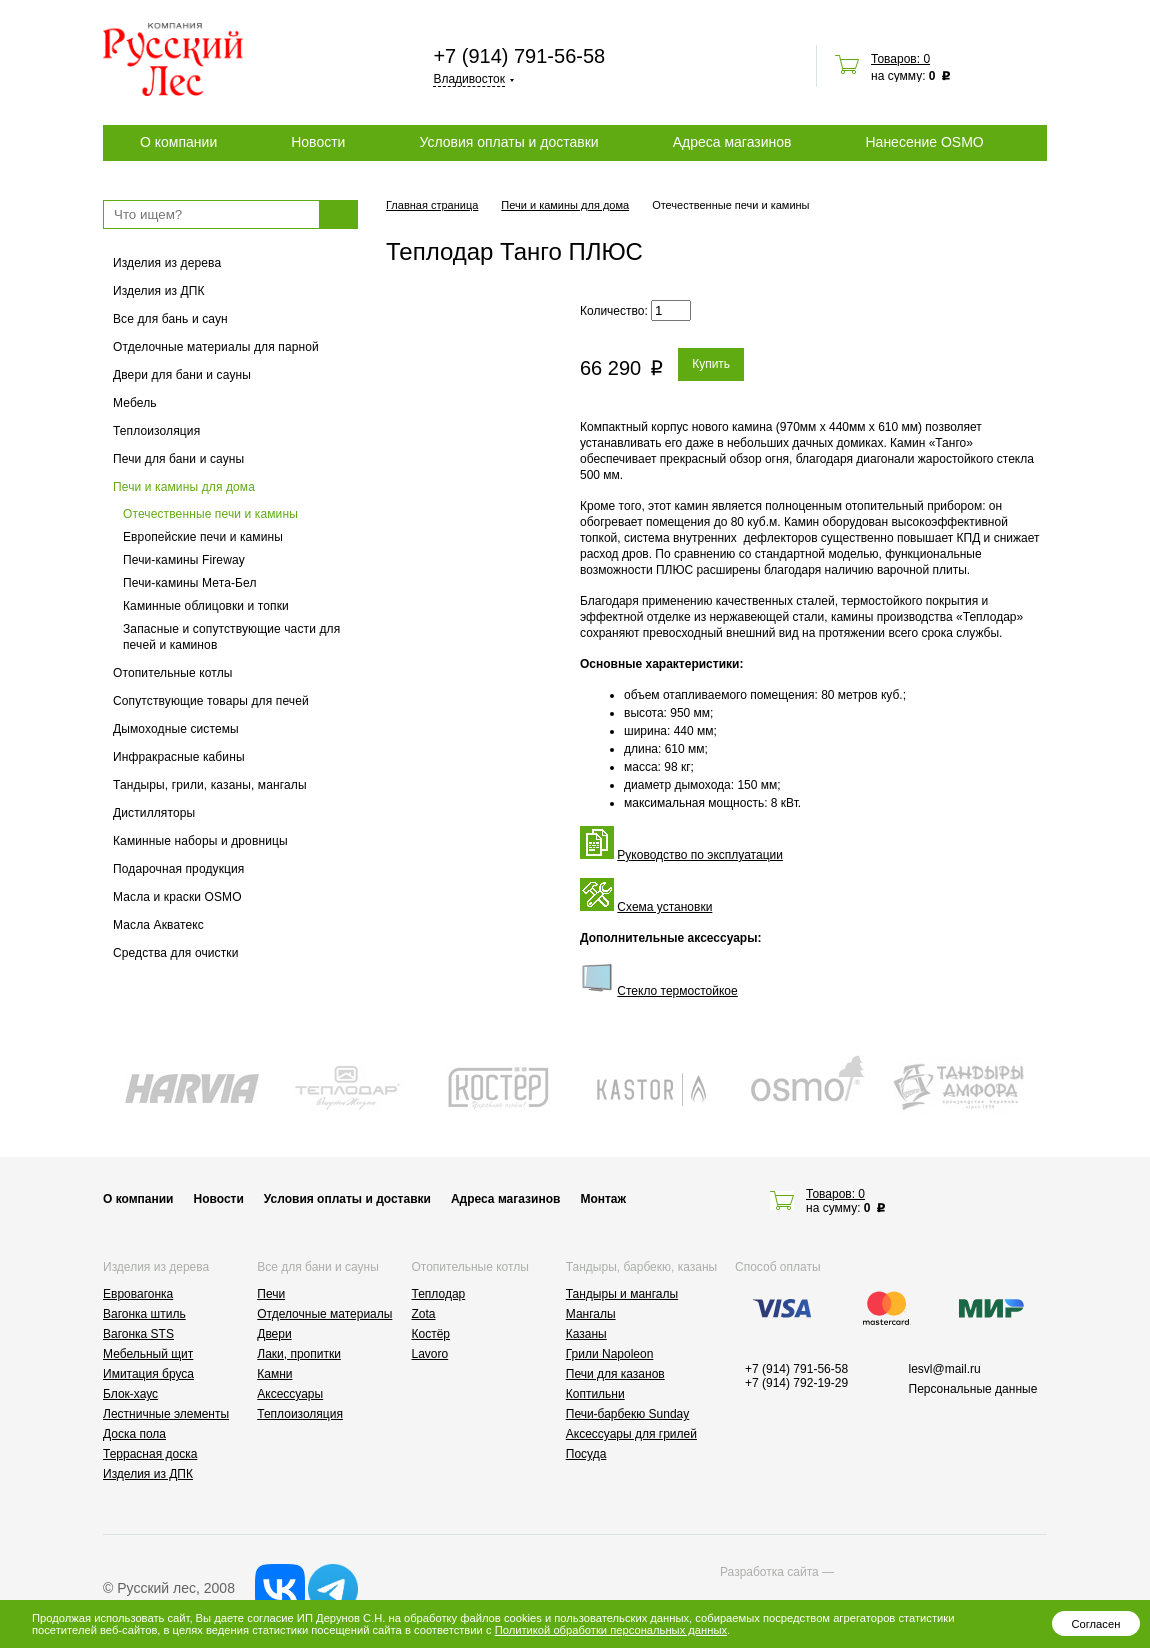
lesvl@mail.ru (945, 1369)
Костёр (431, 1334)
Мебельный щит (148, 1354)
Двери (274, 1334)
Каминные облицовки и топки (206, 606)
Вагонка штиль (144, 1314)
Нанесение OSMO (924, 142)
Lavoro (430, 1354)
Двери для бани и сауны (182, 375)
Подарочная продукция (179, 869)
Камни (274, 1374)
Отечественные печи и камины (210, 514)
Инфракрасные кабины (179, 757)
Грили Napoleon (610, 1354)
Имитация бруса (148, 1374)
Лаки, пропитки (299, 1354)
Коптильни (595, 1394)
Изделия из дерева (167, 263)
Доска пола (134, 1434)
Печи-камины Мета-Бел (190, 583)
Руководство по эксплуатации (700, 855)
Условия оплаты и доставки (508, 142)
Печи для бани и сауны (178, 459)
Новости (318, 142)
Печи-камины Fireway (184, 560)
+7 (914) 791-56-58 (519, 56)
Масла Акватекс (158, 925)
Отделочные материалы (324, 1314)
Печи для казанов (615, 1374)
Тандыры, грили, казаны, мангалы (210, 785)
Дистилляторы (154, 813)
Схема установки (664, 907)
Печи (271, 1294)
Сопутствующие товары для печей (211, 701)
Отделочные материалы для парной (216, 347)
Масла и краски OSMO (177, 897)
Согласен (1095, 1624)
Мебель (135, 403)
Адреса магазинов (732, 142)
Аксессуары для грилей (631, 1434)
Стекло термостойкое (677, 991)
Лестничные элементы (166, 1414)
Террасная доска (150, 1454)
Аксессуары (290, 1394)
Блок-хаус (130, 1394)
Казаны (586, 1334)
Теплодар (439, 1294)
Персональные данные (973, 1389)
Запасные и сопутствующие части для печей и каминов (231, 637)
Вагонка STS (138, 1334)
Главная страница (432, 205)
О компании (178, 142)
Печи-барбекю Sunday (628, 1414)
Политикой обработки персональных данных (611, 1630)
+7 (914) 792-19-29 (796, 1383)
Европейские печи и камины (203, 537)
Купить (711, 364)
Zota (424, 1314)
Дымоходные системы (176, 729)
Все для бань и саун (170, 319)
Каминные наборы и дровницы (200, 841)
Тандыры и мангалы (622, 1294)
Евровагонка (138, 1294)
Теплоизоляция (156, 431)
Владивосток (469, 79)
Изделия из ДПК (159, 291)
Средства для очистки (176, 953)
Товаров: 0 (900, 59)
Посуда (586, 1454)
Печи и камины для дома (184, 487)
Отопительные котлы (173, 673)
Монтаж (603, 1199)
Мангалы (591, 1314)
